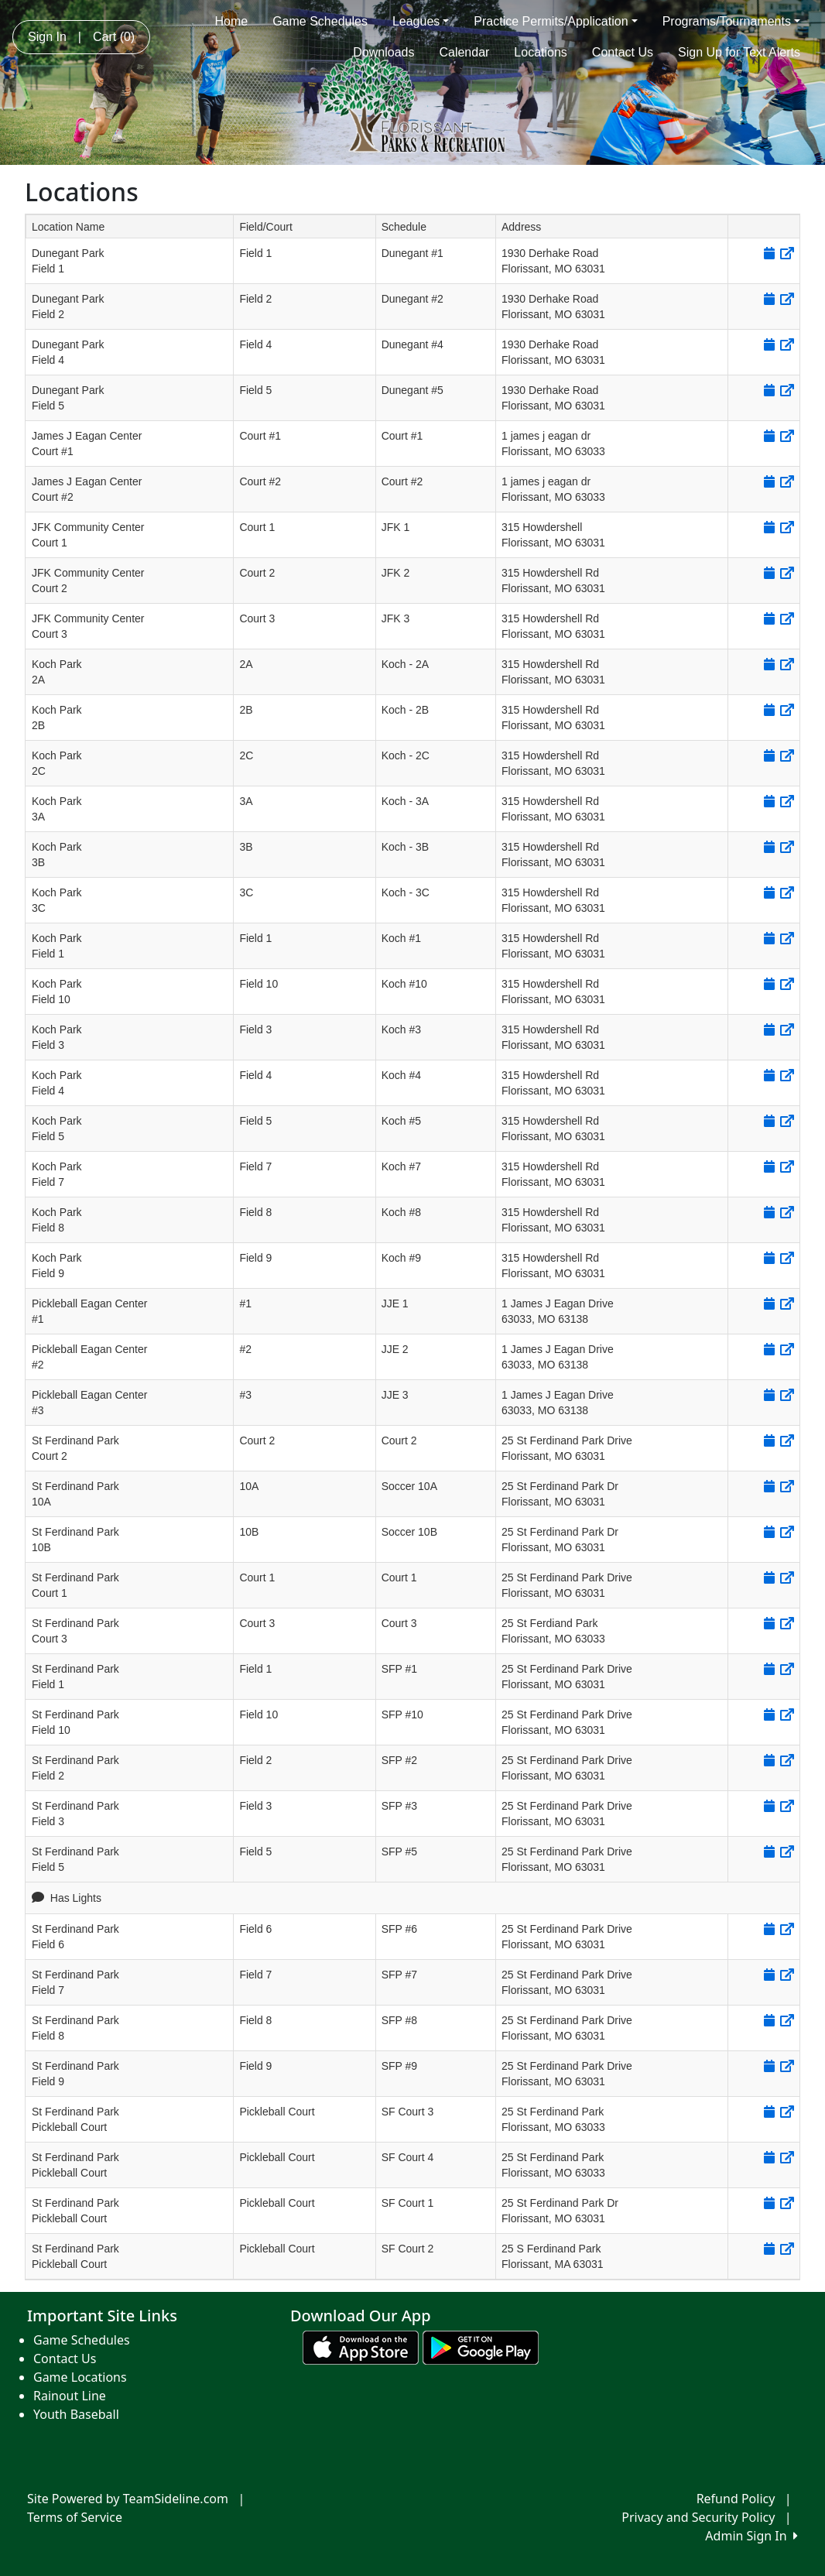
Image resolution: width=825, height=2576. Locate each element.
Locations (540, 52)
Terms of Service (74, 2517)
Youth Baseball (76, 2414)
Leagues (420, 21)
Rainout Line (69, 2395)
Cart (114, 36)
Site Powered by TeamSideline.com (127, 2498)
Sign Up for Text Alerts (739, 52)
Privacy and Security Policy (698, 2517)
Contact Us (622, 52)
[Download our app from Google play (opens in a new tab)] (481, 2346)
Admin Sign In (751, 2535)
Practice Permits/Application (555, 21)
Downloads (383, 52)
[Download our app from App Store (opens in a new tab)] (361, 2346)
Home (231, 21)
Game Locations (80, 2377)
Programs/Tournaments (731, 21)
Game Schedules (320, 21)
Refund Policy (736, 2498)
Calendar (464, 52)
